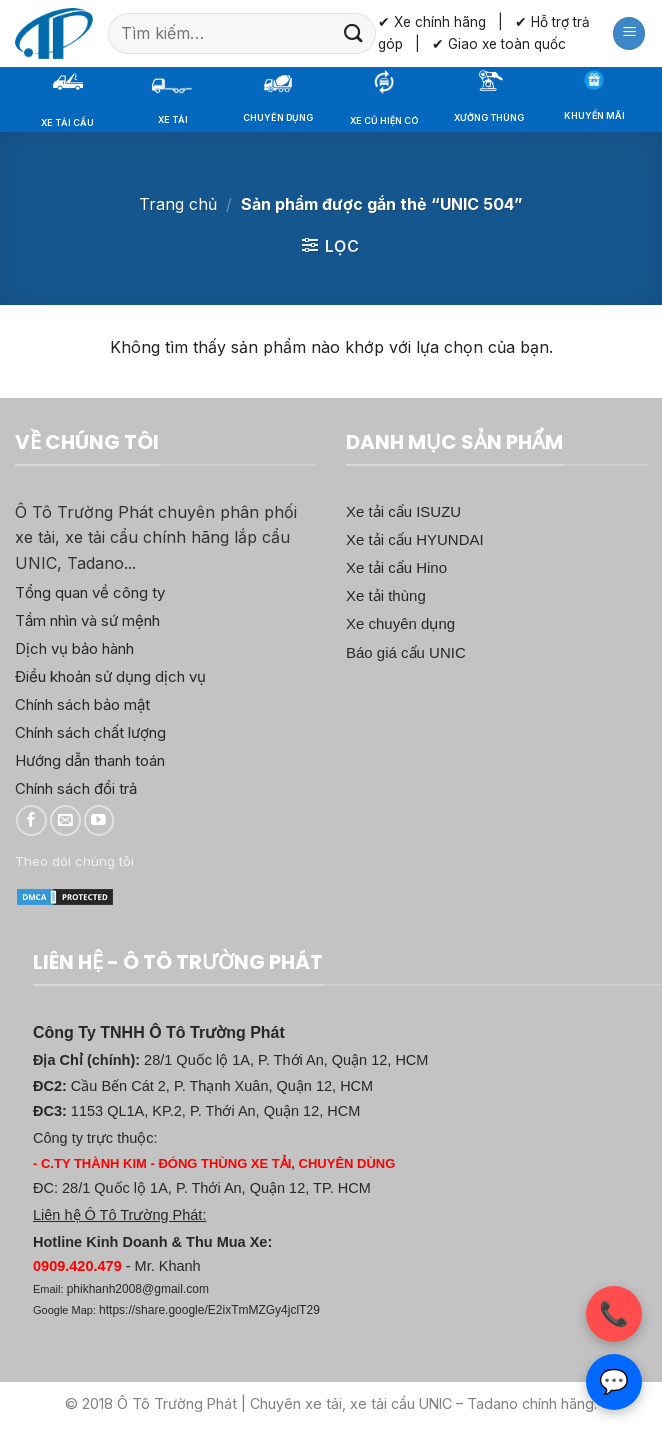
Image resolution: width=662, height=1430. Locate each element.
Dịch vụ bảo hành (74, 648)
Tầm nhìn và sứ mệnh (87, 620)
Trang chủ (178, 204)
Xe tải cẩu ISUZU (403, 511)
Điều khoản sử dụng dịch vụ (110, 676)
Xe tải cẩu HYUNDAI (415, 539)
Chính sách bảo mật (82, 704)
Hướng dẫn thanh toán (90, 760)
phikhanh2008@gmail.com (138, 1289)
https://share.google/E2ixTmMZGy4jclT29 (209, 1310)
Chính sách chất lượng (90, 732)
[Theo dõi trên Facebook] (31, 820)
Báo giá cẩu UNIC (406, 652)
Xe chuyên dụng (400, 623)
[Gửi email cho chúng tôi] (65, 820)
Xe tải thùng (386, 595)
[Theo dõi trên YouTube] (99, 820)
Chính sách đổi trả (76, 788)
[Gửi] (353, 33)
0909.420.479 (77, 1266)
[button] (629, 33)
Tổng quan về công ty (90, 592)
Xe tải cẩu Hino (396, 567)
